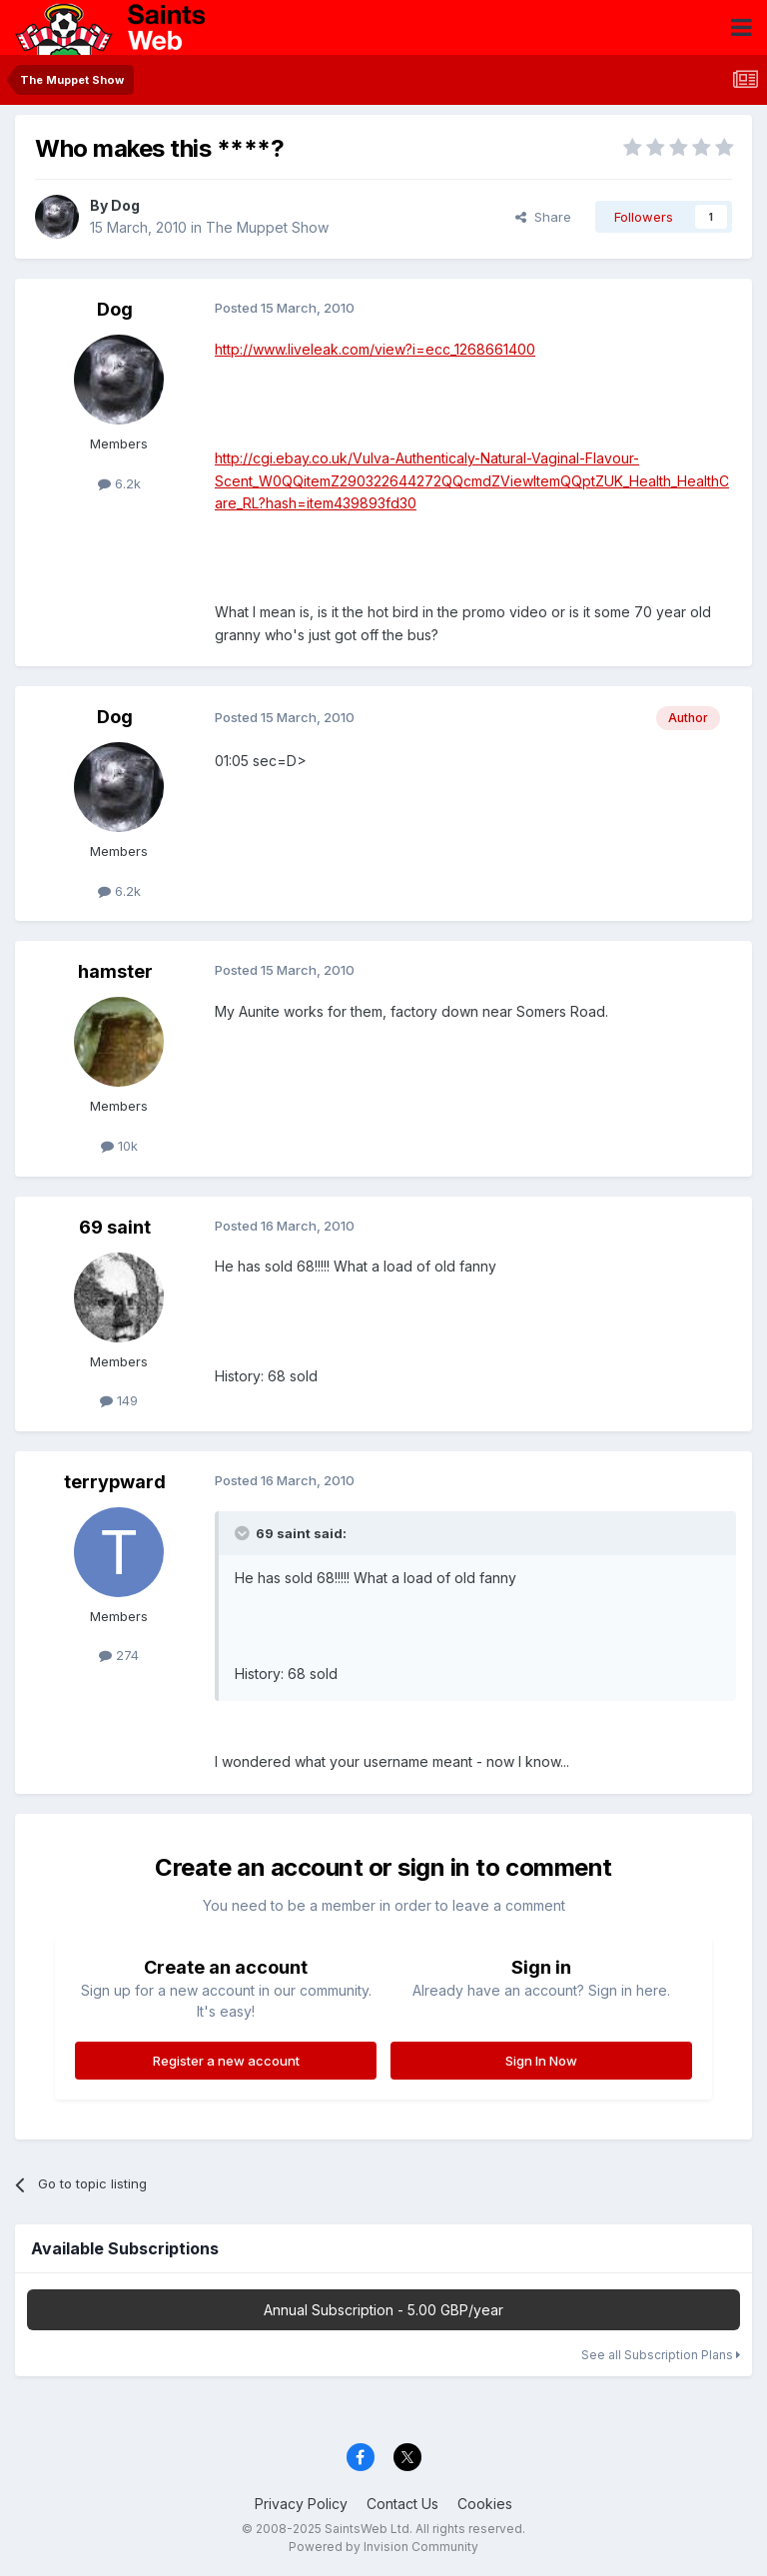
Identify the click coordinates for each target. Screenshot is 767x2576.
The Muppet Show (267, 227)
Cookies (484, 2503)
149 (119, 1400)
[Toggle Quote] (244, 1533)
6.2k (119, 483)
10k (119, 1146)
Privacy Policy (301, 2503)
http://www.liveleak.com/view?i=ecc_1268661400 (375, 349)
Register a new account (226, 2061)
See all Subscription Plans (660, 2354)
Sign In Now (541, 2061)
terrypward (115, 1481)
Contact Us (402, 2503)
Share (543, 217)
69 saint (115, 1227)
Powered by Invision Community (383, 2546)
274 (119, 1655)
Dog (125, 205)
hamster (115, 971)
